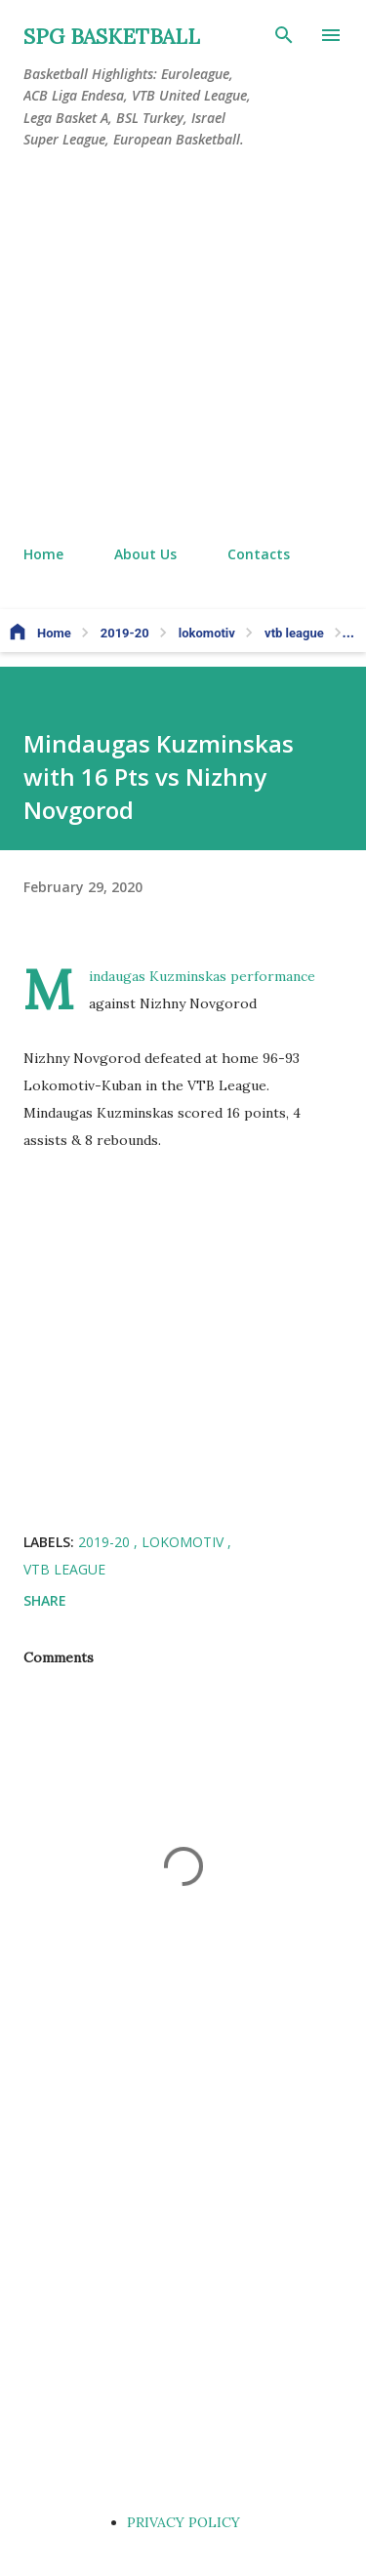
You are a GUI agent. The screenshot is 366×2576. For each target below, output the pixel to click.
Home (43, 554)
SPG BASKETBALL (111, 36)
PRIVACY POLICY (183, 2522)
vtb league (64, 1569)
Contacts (258, 554)
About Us (145, 554)
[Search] (284, 35)
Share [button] (44, 1600)
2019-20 (106, 1542)
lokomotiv (184, 1542)
